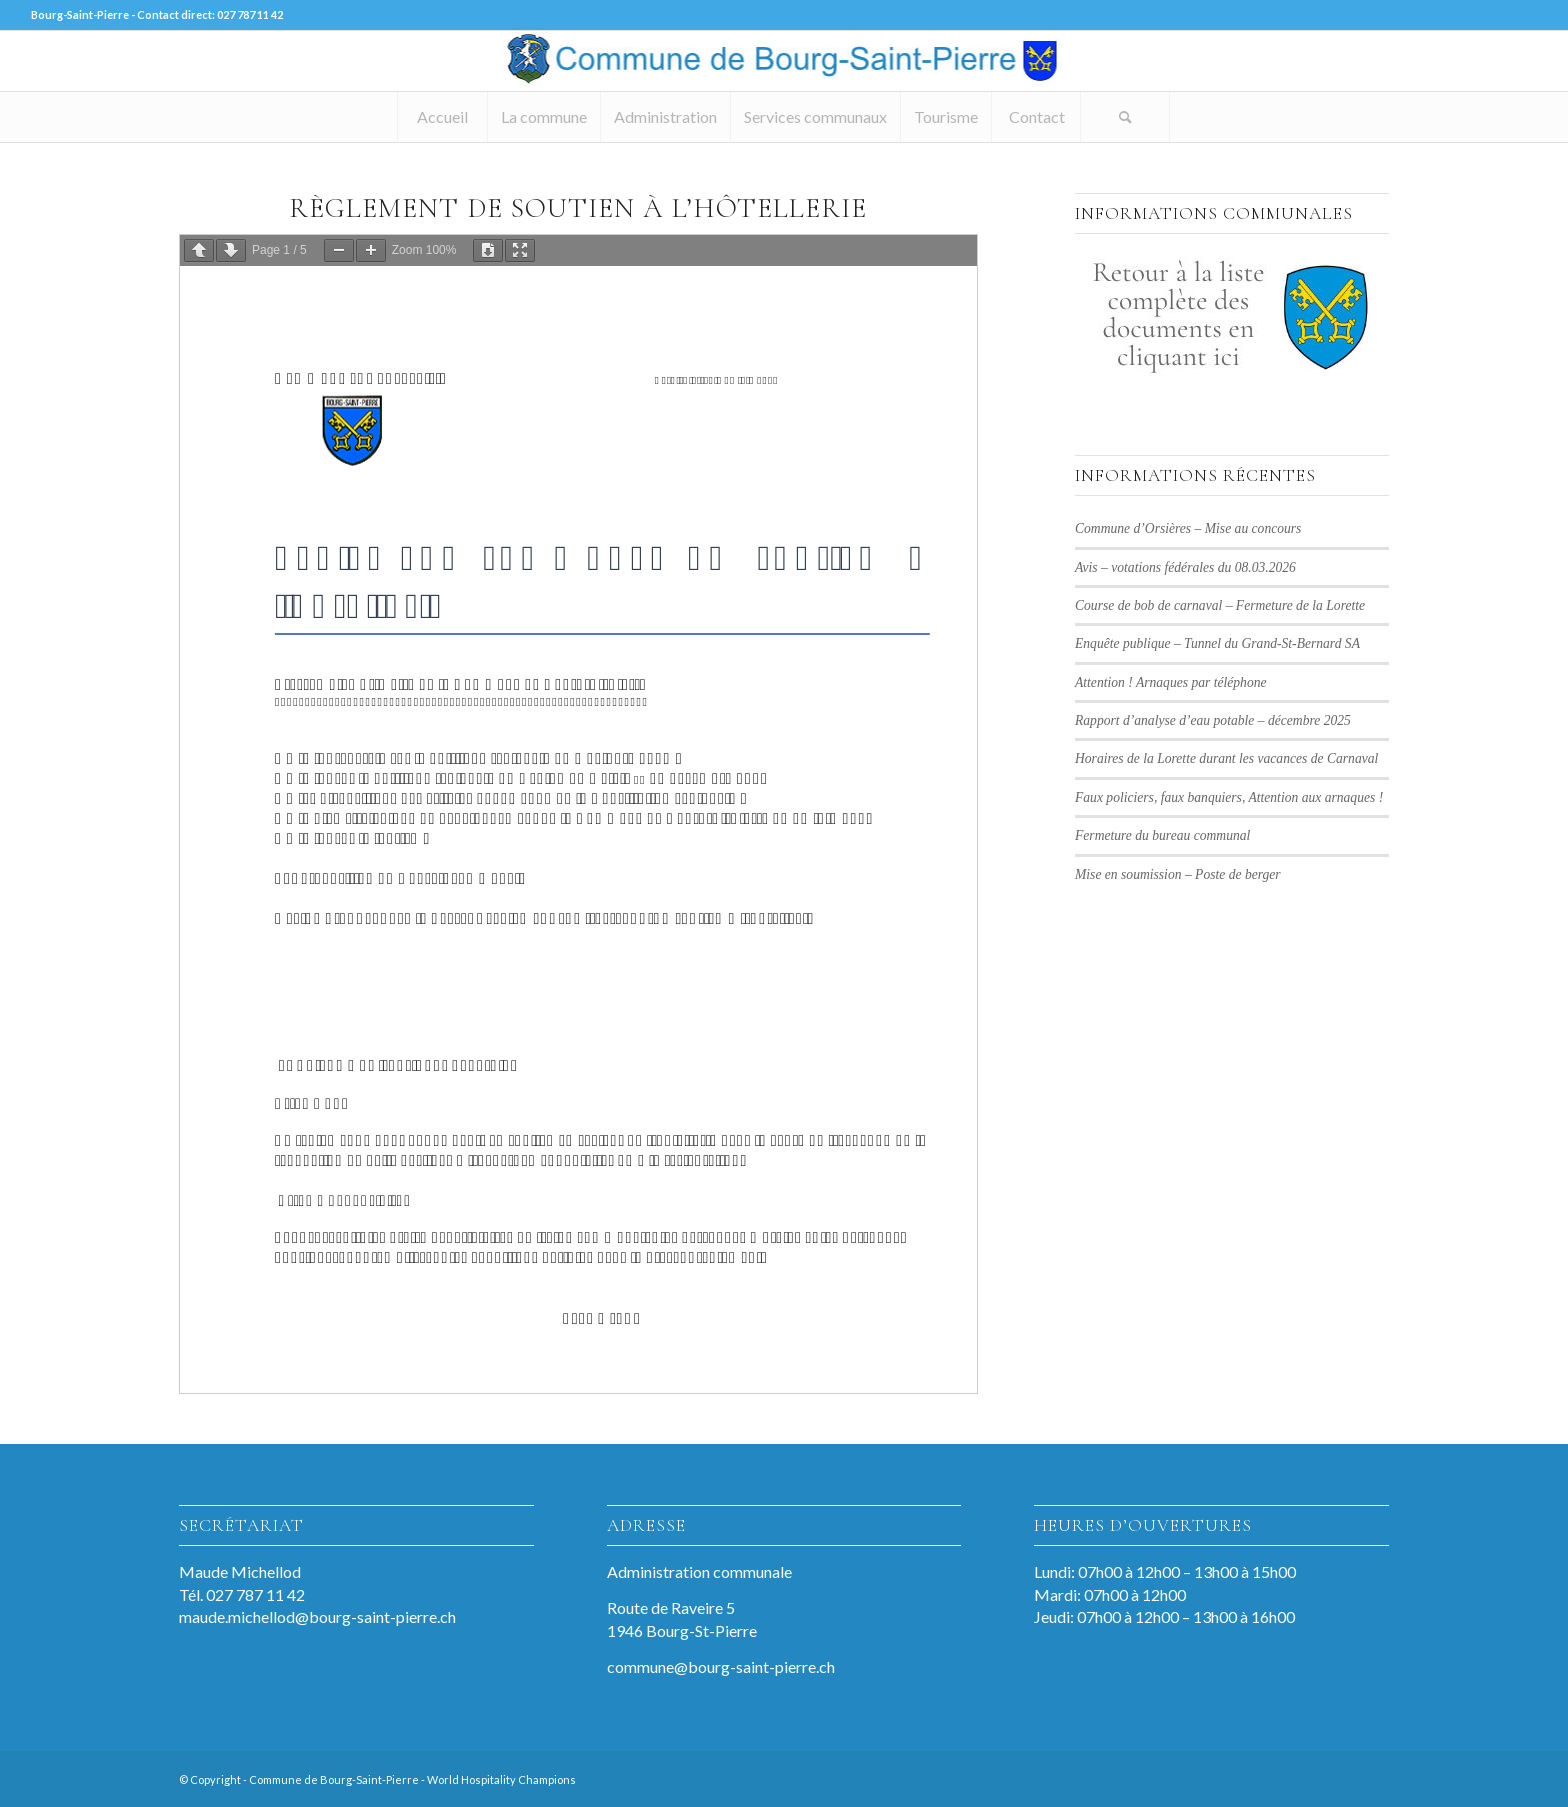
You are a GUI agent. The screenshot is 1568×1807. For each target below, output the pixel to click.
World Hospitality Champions (501, 1779)
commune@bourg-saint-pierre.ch (721, 1666)
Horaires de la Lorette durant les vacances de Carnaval (1226, 758)
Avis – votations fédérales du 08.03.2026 (1185, 567)
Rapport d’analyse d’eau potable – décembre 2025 (1213, 720)
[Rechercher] (1125, 117)
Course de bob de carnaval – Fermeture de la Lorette (1220, 605)
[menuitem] (442, 117)
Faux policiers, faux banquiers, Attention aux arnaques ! (1229, 797)
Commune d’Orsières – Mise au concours (1188, 528)
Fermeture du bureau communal (1162, 835)
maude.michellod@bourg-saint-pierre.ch (317, 1616)
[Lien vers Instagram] (1344, 1777)
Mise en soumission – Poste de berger (1178, 874)
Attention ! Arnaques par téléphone (1171, 682)
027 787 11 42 (250, 14)
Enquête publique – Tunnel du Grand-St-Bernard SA (1217, 643)
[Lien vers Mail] (1374, 1777)
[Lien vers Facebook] (1314, 1777)
